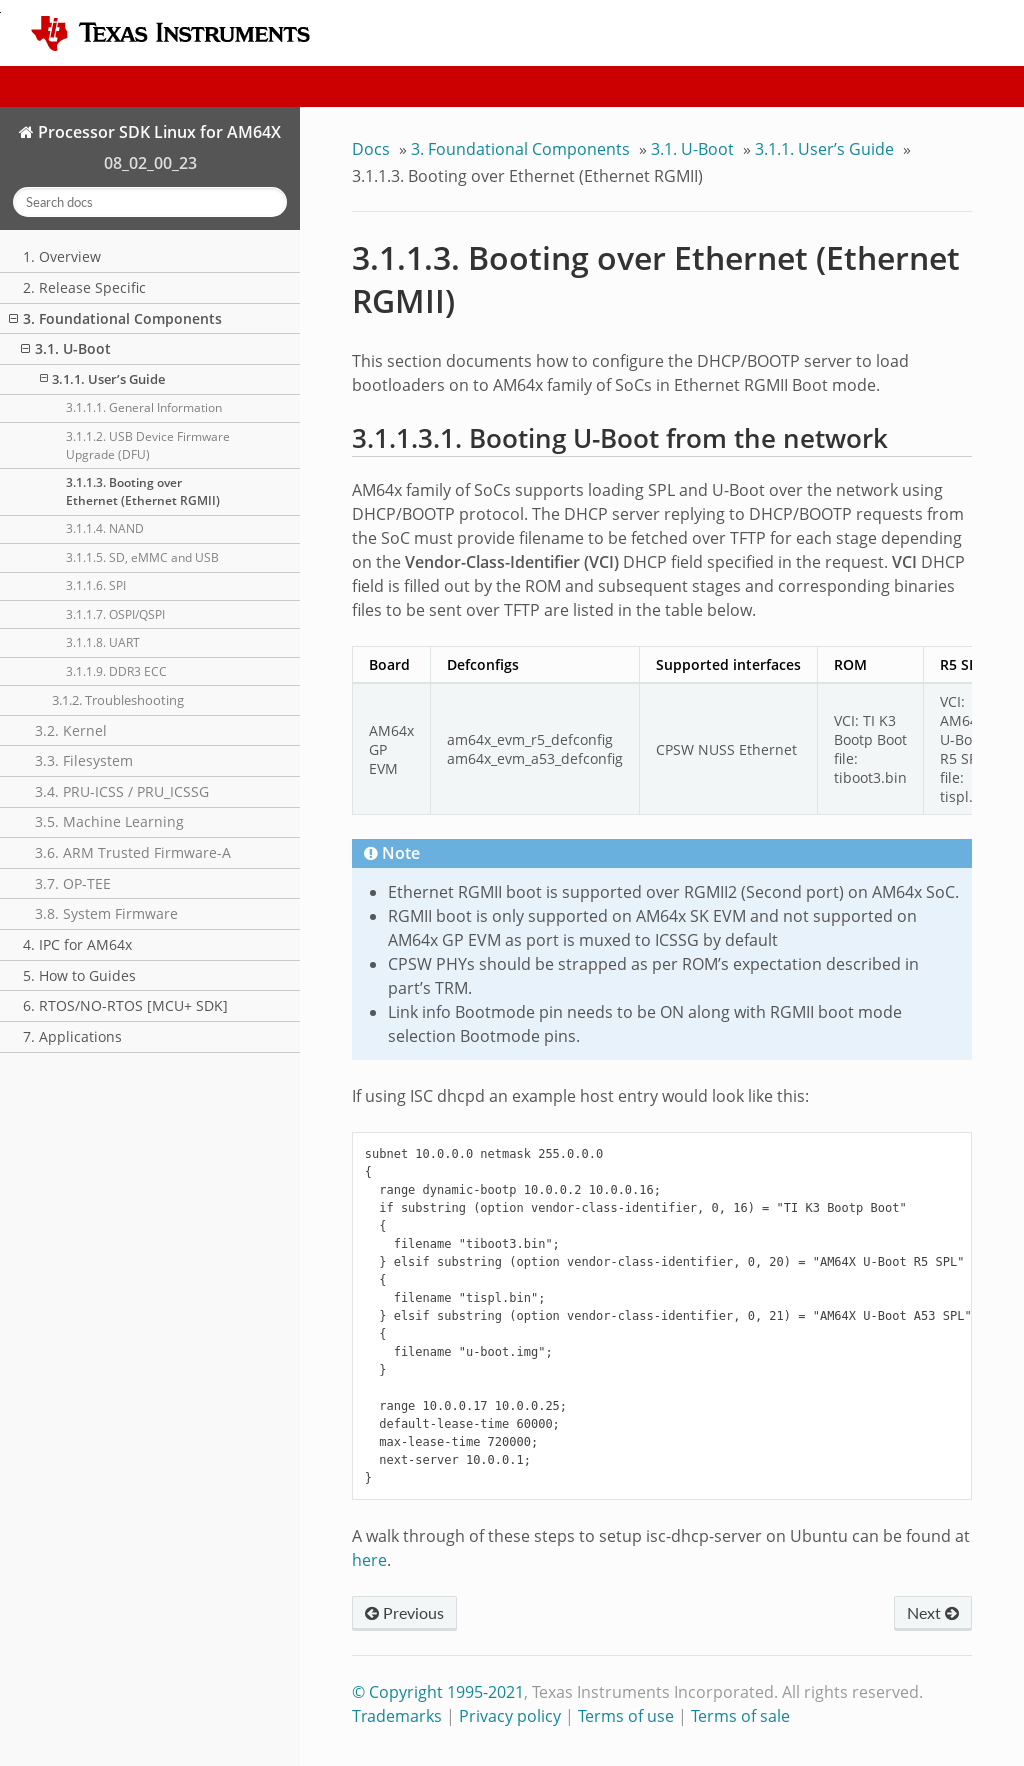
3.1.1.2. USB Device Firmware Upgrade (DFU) (148, 445)
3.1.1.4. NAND (105, 528)
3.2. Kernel (71, 730)
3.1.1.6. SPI (96, 585)
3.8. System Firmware (106, 913)
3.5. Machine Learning (109, 821)
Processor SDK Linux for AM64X (157, 132)
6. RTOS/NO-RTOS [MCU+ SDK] (125, 1005)
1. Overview (62, 256)
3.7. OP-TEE (73, 883)
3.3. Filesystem (84, 760)
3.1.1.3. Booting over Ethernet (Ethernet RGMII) (143, 491)
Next (933, 1612)
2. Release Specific (84, 287)
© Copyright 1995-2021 (438, 1692)
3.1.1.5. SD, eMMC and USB (142, 557)
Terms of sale (740, 1716)
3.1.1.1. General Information (144, 407)
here (369, 1560)
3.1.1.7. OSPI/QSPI (115, 614)
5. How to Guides (79, 975)
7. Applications (72, 1036)
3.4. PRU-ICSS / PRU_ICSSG (122, 791)
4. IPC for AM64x (77, 944)
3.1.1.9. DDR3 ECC (116, 671)
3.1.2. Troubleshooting (118, 700)
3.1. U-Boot (66, 348)
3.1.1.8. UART (103, 642)
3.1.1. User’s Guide (102, 379)
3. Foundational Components (115, 318)
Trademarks (397, 1716)
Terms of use (626, 1716)
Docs (371, 149)
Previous (404, 1612)
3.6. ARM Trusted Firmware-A (133, 852)
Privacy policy (510, 1716)
